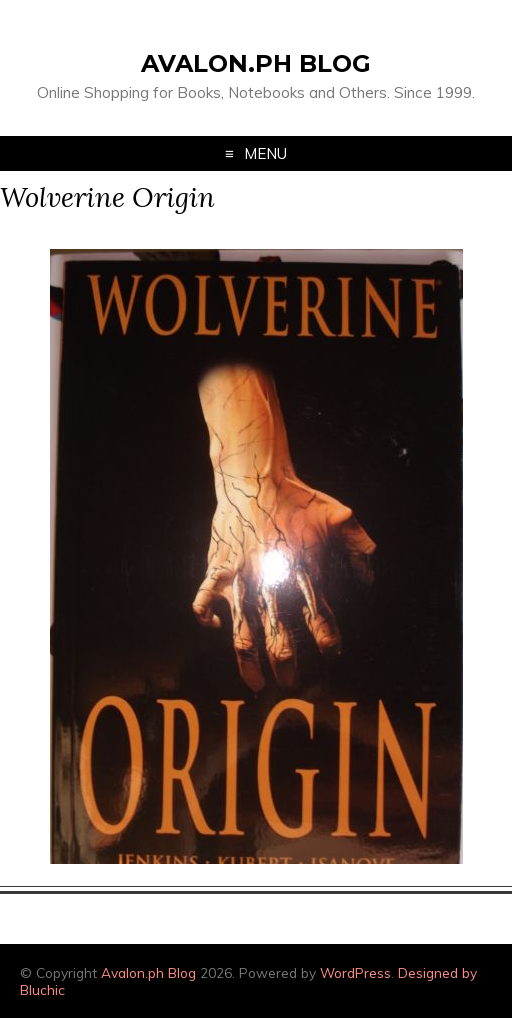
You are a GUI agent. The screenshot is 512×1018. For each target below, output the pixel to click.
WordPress (355, 972)
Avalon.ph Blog (256, 63)
